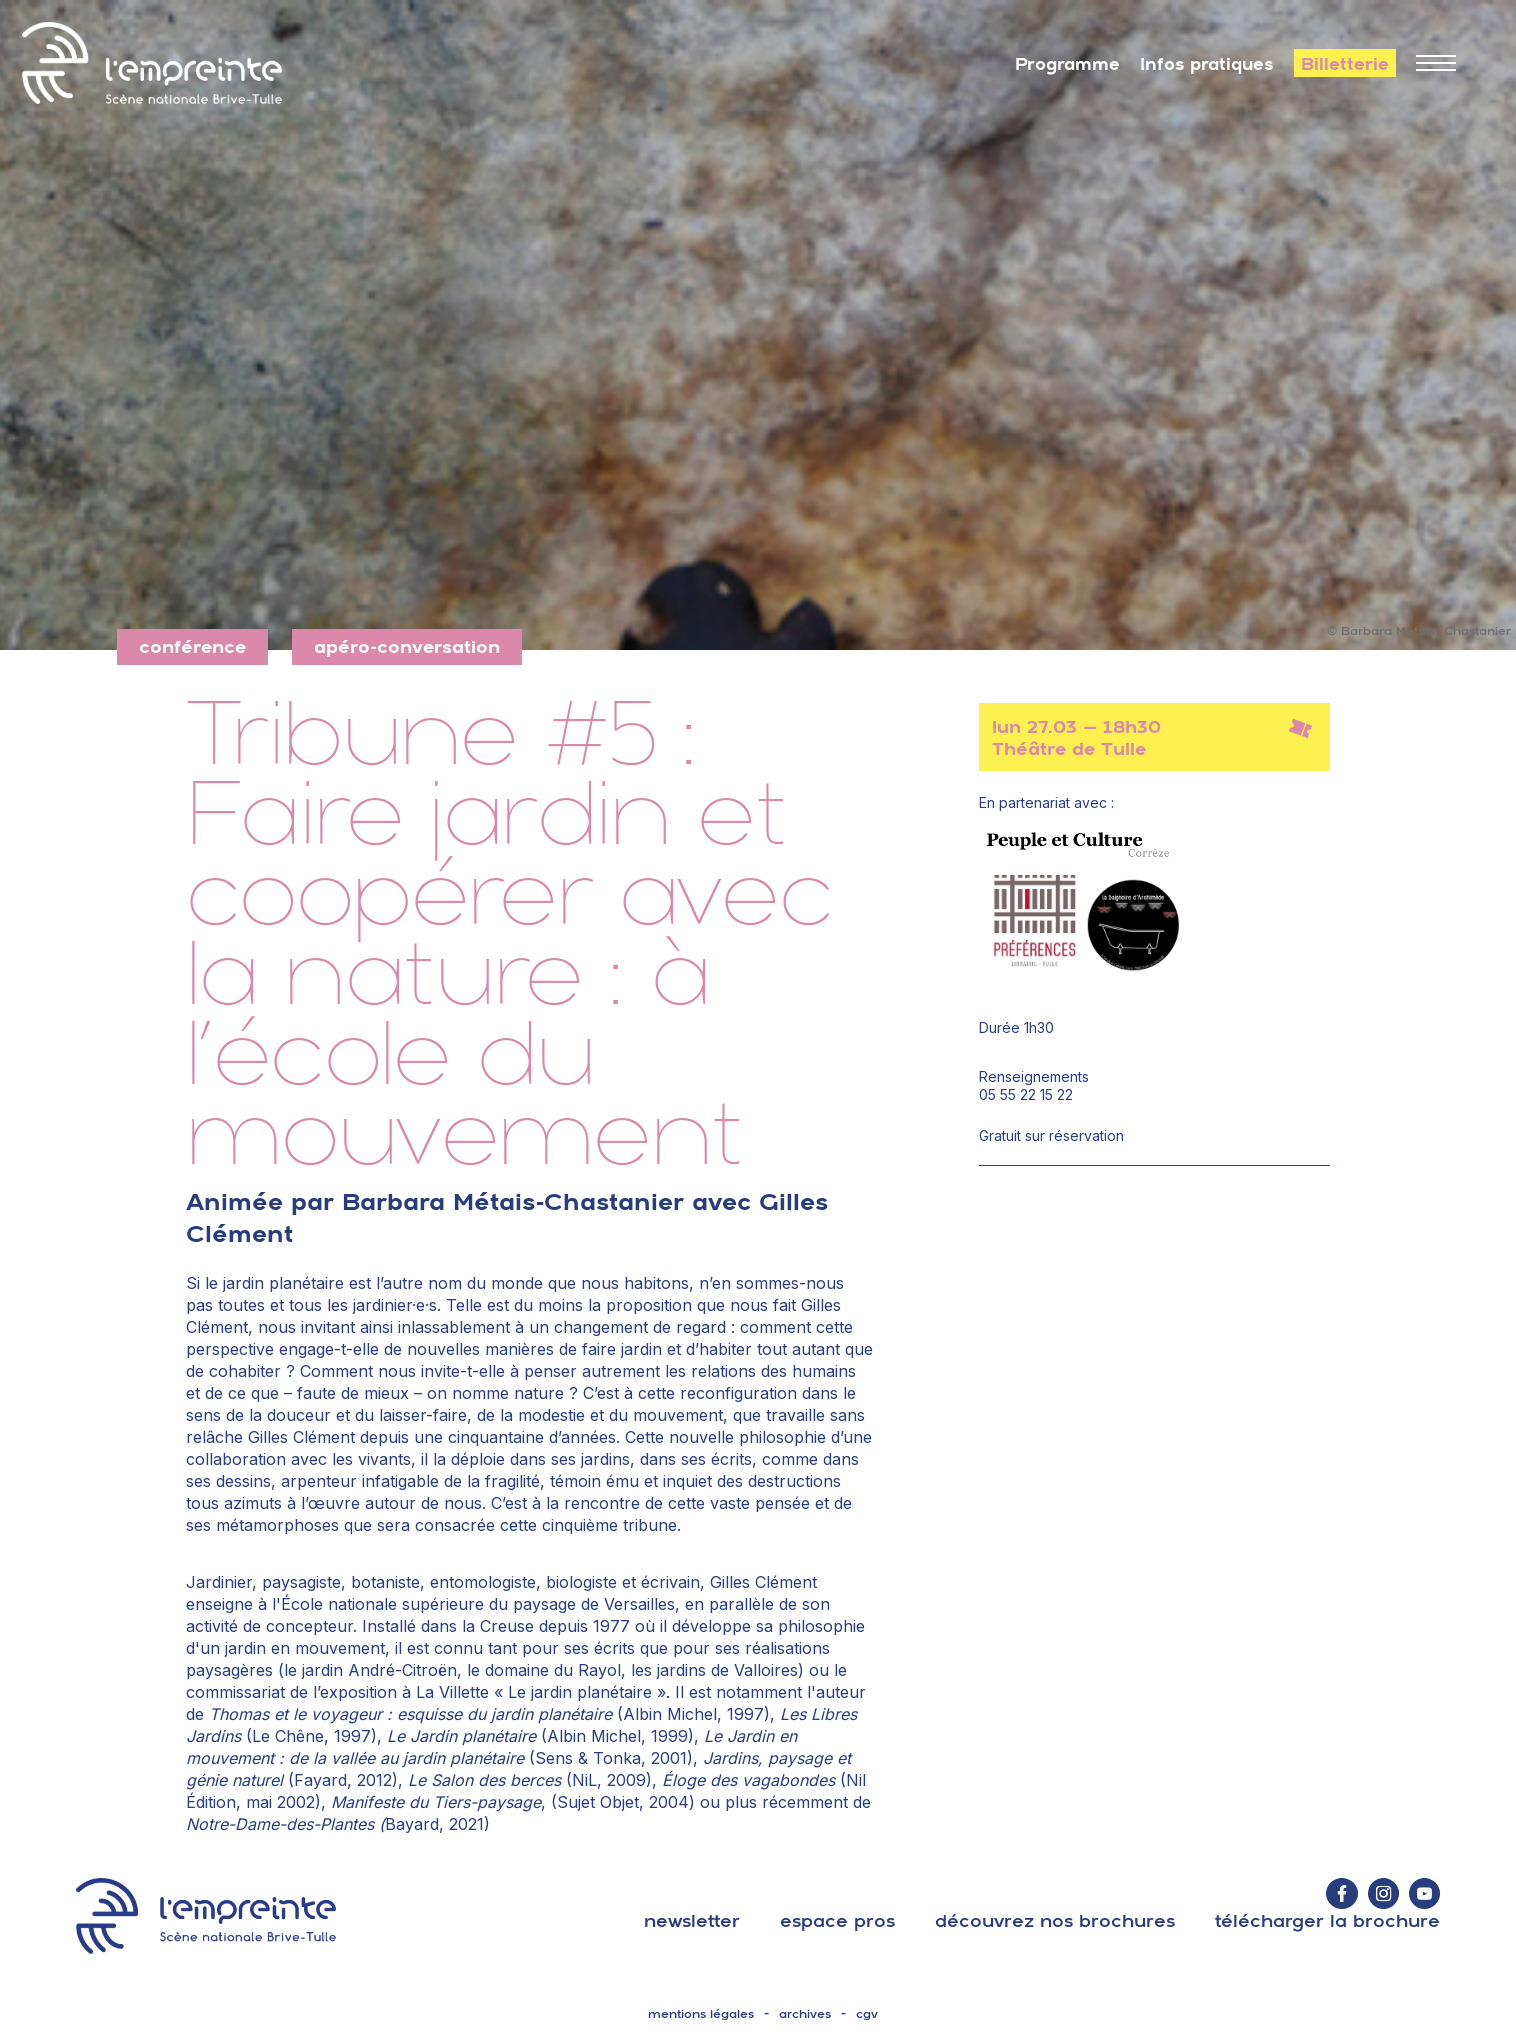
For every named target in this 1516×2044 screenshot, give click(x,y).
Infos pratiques (1207, 64)
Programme (1067, 64)
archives (805, 2014)
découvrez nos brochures (1055, 1920)
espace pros (837, 1920)
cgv (867, 2014)
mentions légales (701, 2014)
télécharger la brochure (1327, 1920)
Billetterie (1345, 64)
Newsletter (692, 1920)
